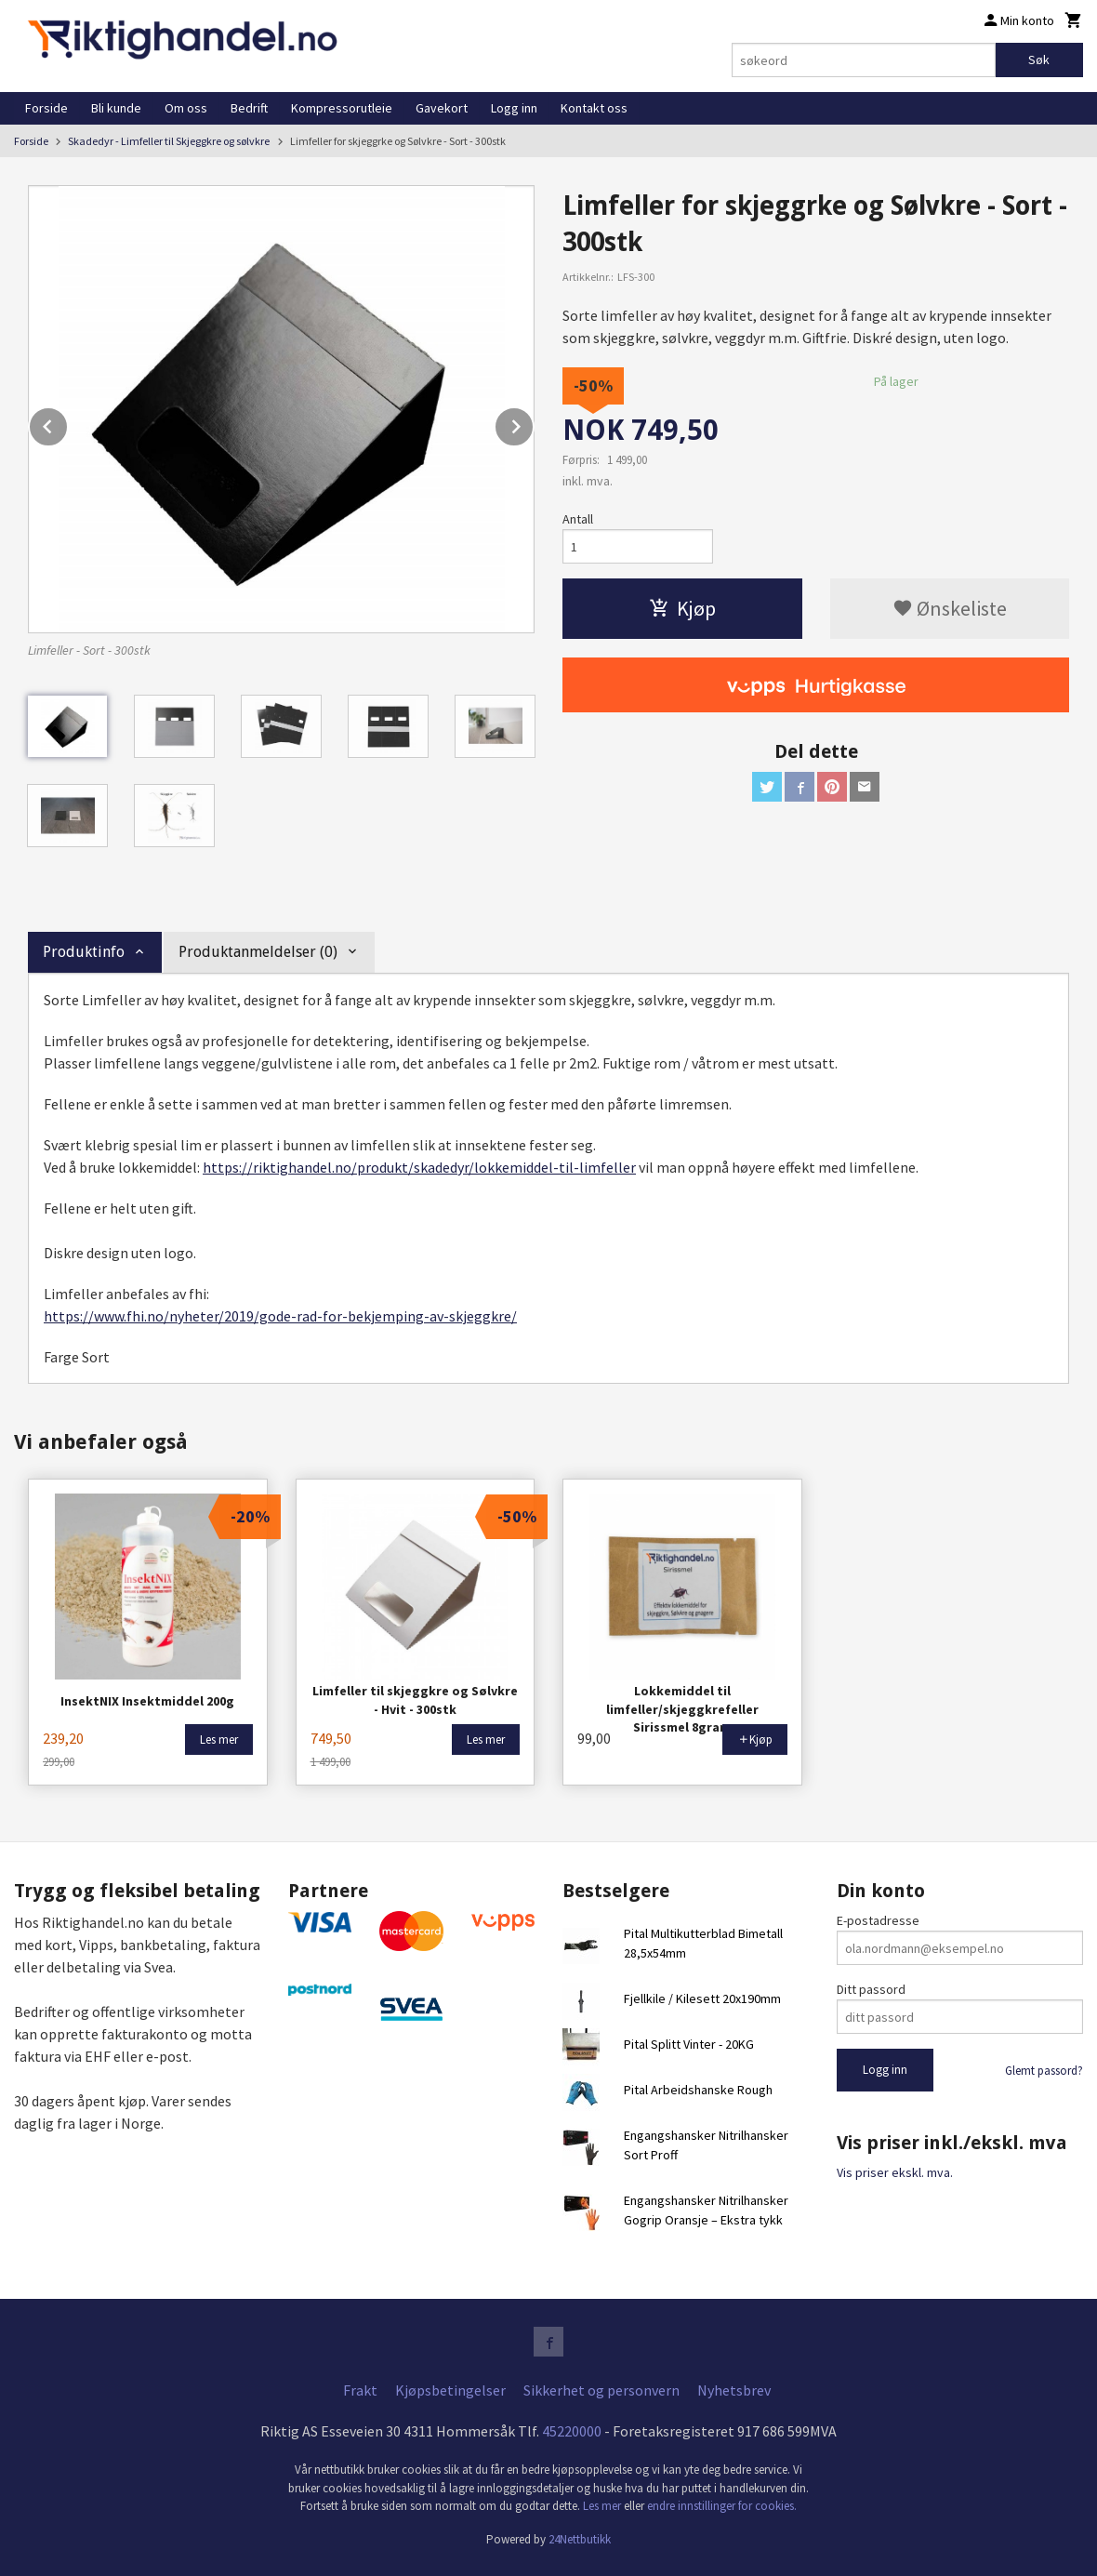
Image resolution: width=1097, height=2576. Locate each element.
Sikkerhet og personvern (601, 2390)
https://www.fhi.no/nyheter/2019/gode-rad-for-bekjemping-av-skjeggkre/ (280, 1316)
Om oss (186, 108)
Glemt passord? (1044, 2070)
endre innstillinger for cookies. (722, 2506)
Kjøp (682, 608)
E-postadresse (878, 1920)
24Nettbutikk (579, 2539)
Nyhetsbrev (734, 2390)
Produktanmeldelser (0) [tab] (257, 952)
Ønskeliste (949, 608)
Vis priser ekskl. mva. (895, 2172)
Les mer (603, 2506)
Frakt (360, 2390)
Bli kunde (116, 108)
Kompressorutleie (341, 108)
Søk (1039, 59)
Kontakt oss (594, 108)
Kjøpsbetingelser (450, 2390)
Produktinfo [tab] (84, 952)
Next (534, 423)
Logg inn (514, 108)
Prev (68, 423)
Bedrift (249, 108)
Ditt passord (871, 1989)
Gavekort (442, 108)
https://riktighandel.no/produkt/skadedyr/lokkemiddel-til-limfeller (419, 1167)
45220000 (571, 2431)
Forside (46, 108)
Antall (577, 519)
